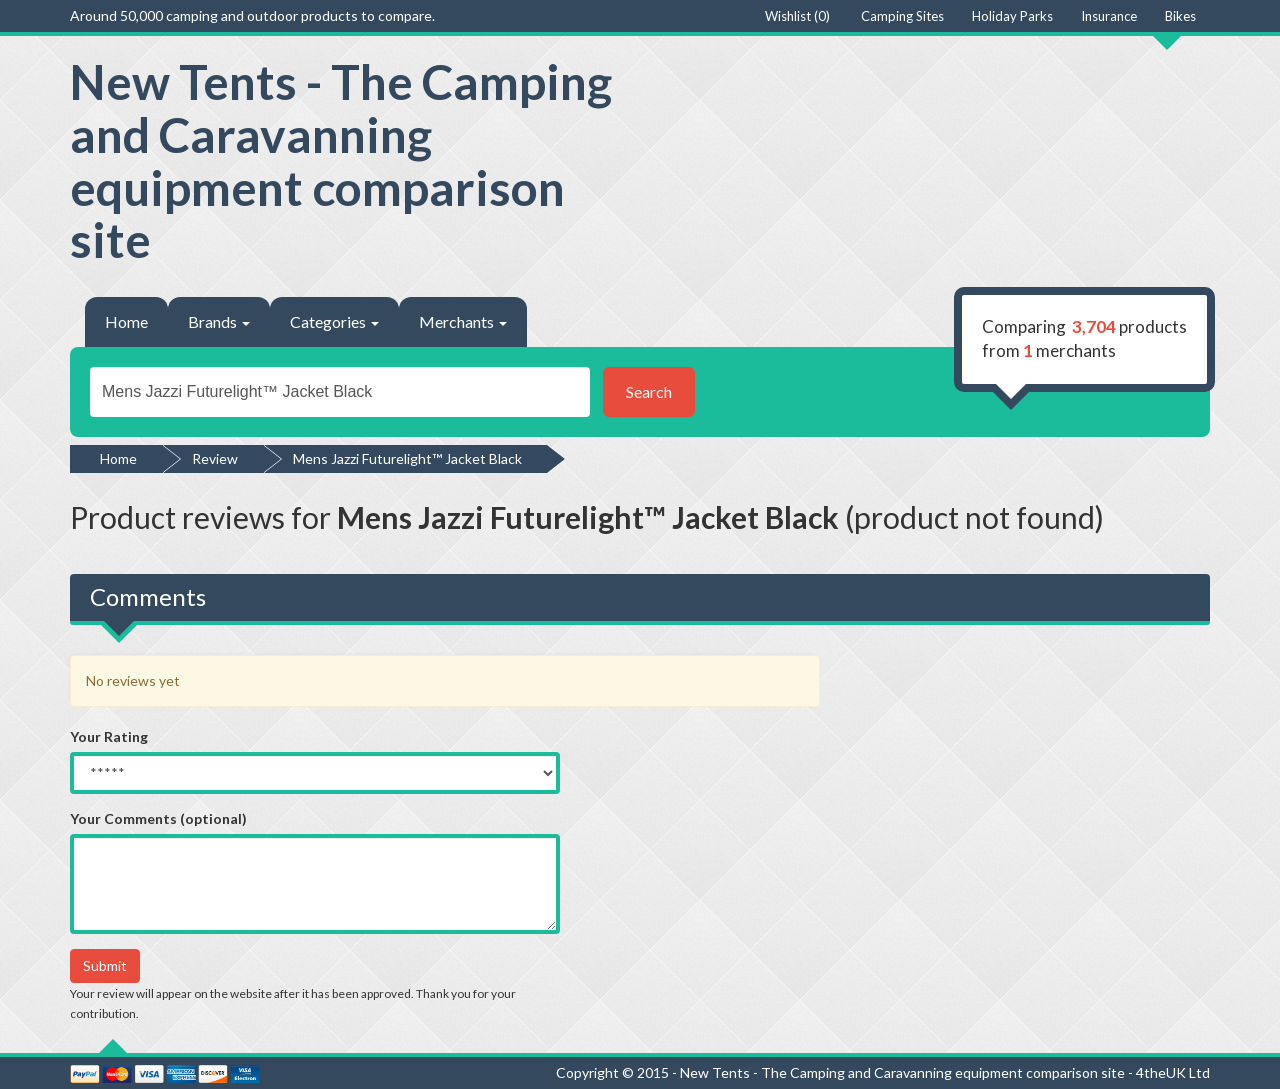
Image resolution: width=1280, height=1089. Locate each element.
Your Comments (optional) (158, 818)
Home (126, 321)
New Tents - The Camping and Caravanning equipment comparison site (341, 160)
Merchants (463, 321)
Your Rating (109, 736)
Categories (334, 321)
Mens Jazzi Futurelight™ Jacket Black (407, 458)
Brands (219, 321)
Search (649, 391)
